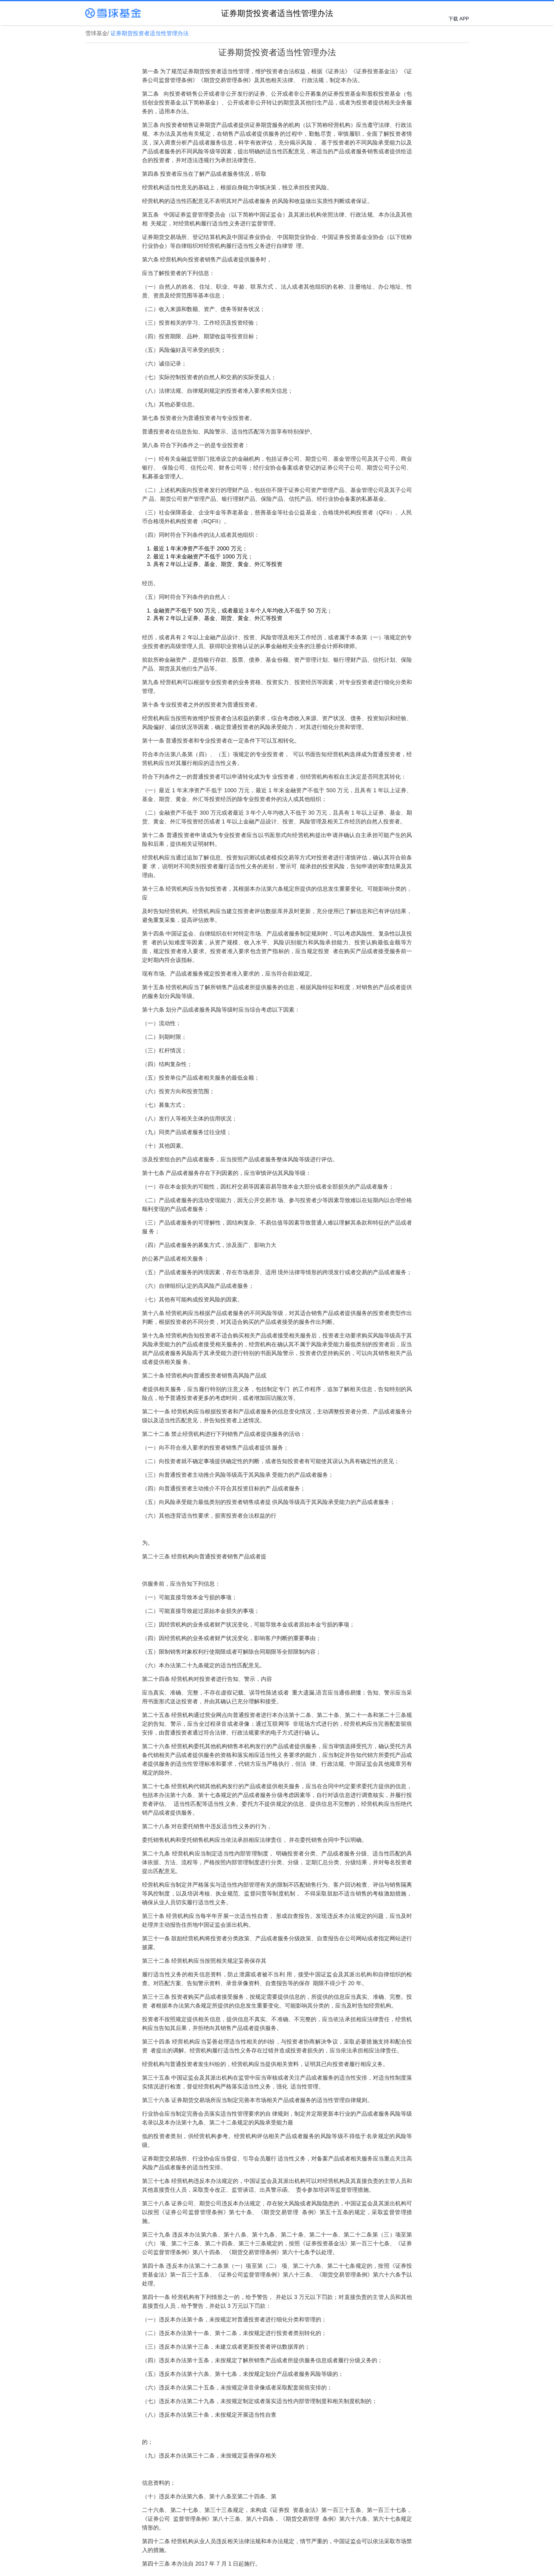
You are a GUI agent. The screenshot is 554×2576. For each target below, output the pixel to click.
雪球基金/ (98, 33)
